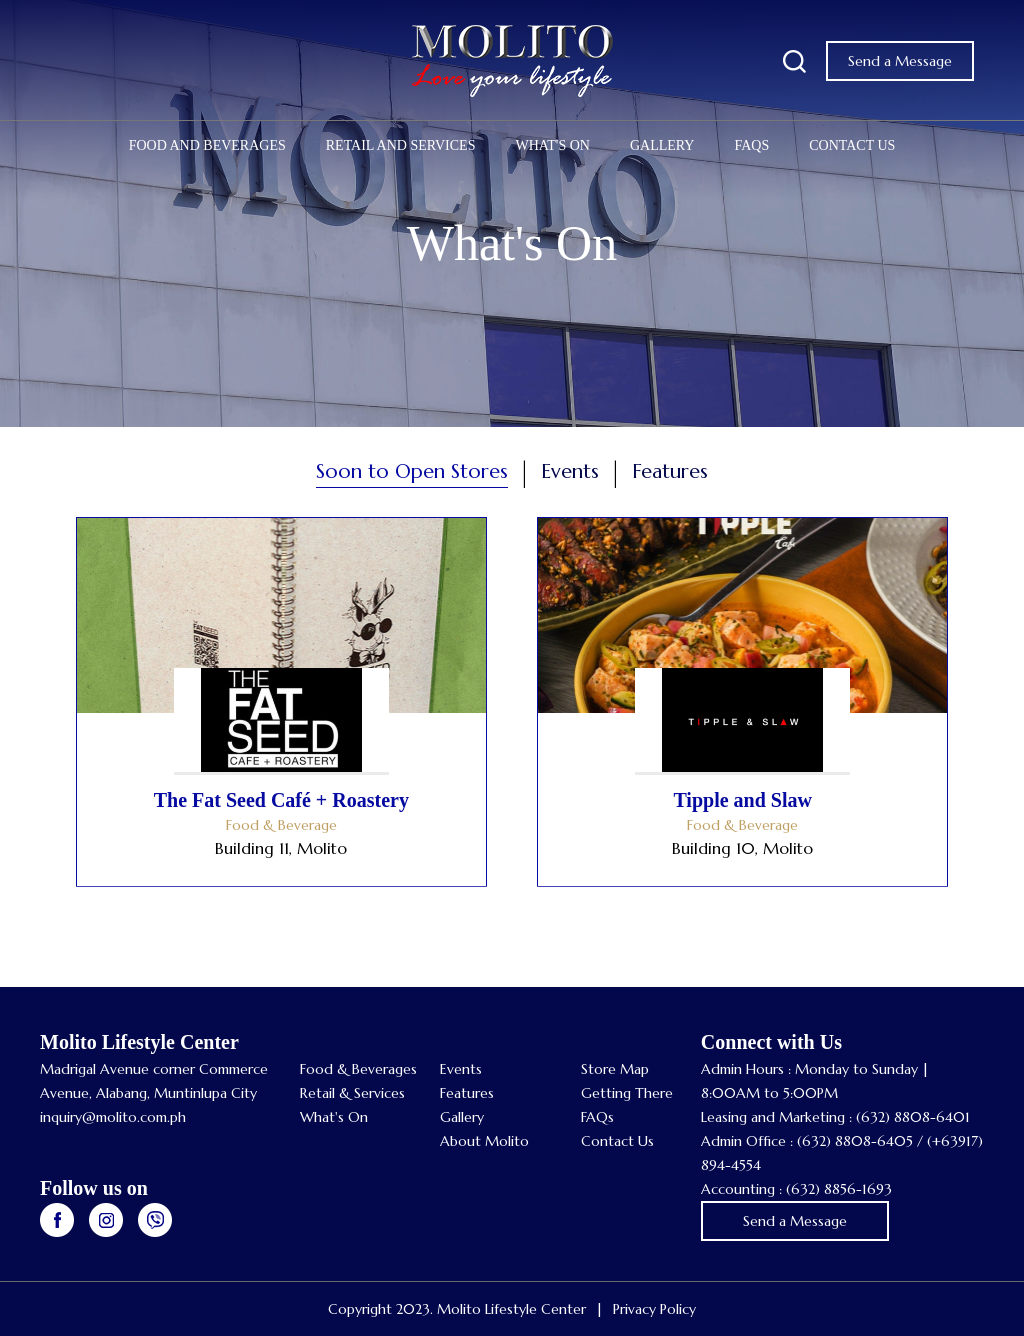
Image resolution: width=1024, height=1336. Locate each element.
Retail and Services (401, 145)
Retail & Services (352, 1093)
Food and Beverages (207, 145)
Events (461, 1069)
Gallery (662, 145)
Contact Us (852, 145)
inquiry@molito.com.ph (113, 1117)
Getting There (627, 1093)
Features (467, 1093)
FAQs (751, 145)
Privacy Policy (654, 1309)
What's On (552, 145)
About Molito (484, 1141)
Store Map (615, 1069)
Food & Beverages (358, 1069)
